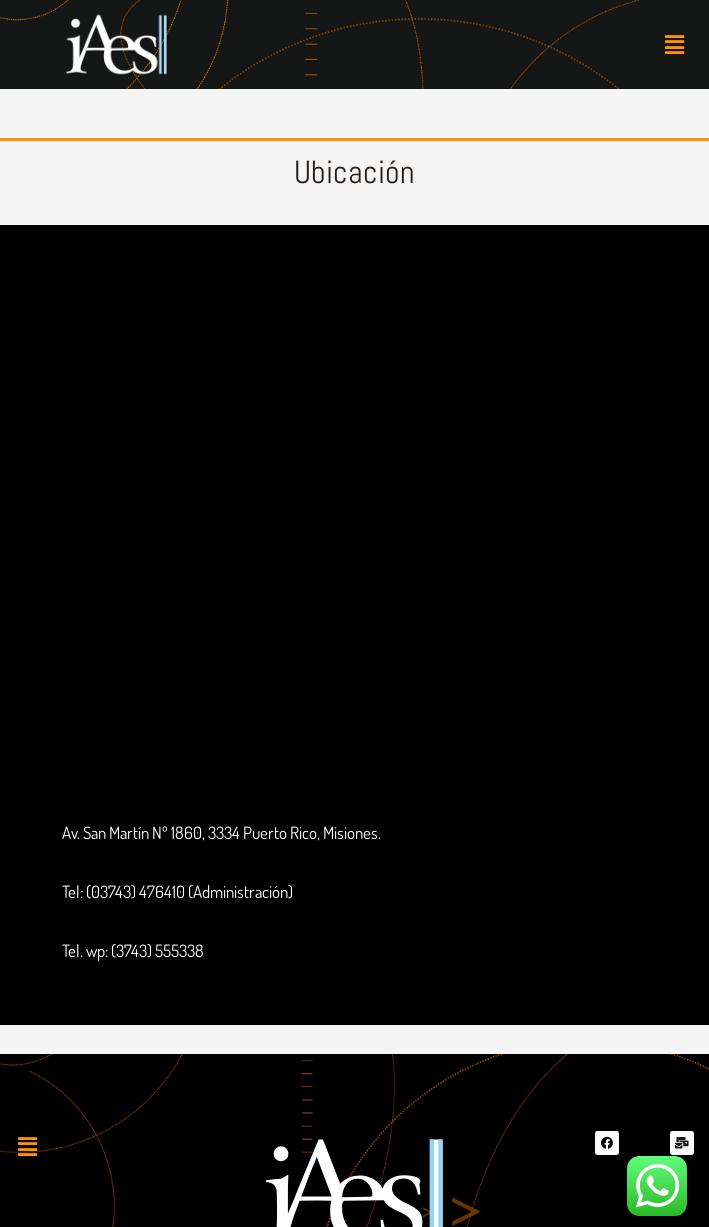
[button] (675, 44)
